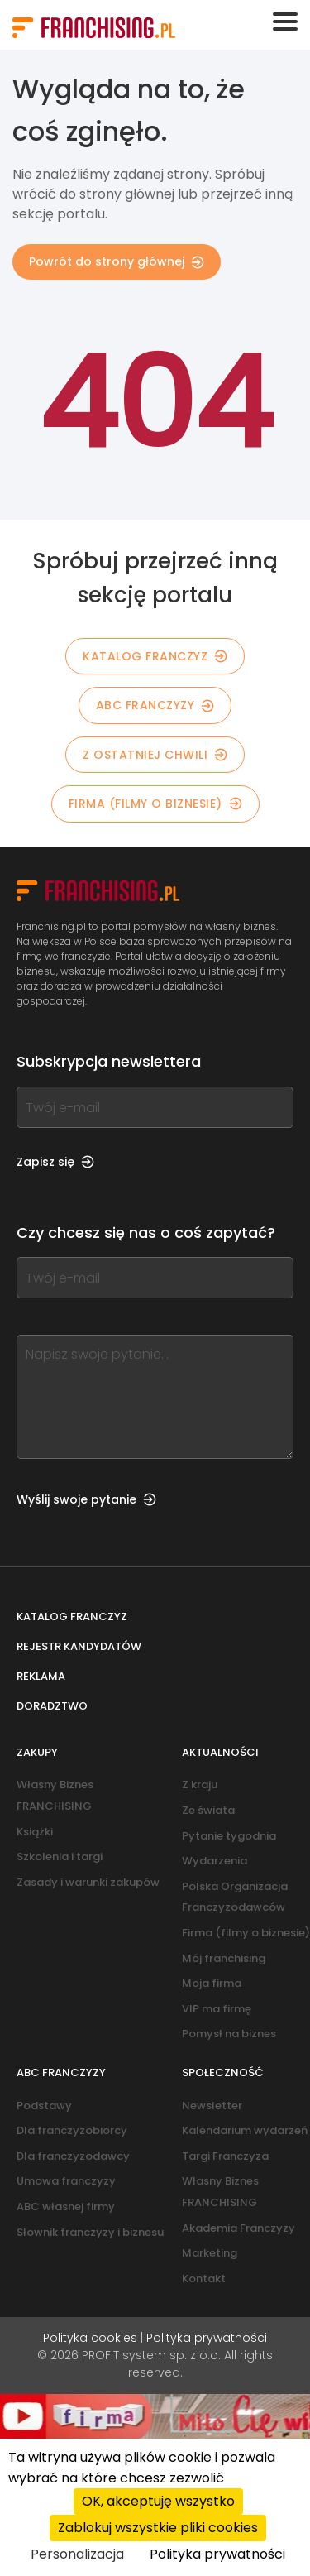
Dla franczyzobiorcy (72, 2130)
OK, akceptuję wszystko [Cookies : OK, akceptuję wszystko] (158, 2501)
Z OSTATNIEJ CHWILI (155, 754)
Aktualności (220, 1752)
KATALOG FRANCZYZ (155, 656)
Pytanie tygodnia (229, 1836)
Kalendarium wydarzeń (245, 2130)
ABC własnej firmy (66, 2206)
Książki (35, 1832)
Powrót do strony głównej (116, 261)
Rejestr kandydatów (79, 1646)
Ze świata (208, 1810)
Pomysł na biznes (229, 2033)
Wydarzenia (214, 1860)
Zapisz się (55, 1162)
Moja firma (211, 1983)
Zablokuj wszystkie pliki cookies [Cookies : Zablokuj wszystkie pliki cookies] (158, 2527)
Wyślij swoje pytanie (86, 1499)
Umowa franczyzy (66, 2181)
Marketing (209, 2253)
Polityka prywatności (206, 2337)
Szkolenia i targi (60, 1856)
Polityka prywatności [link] (217, 2554)
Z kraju (199, 1784)
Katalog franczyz (72, 1616)
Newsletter (212, 2105)
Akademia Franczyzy (238, 2228)
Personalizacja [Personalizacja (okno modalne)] (77, 2554)
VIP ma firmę (216, 2009)
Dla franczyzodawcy (73, 2156)
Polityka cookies (90, 2337)
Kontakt (204, 2278)
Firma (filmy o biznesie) (155, 803)
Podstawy (44, 2105)
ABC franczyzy (155, 705)
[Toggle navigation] (285, 21)
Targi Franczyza (225, 2156)
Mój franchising (223, 1958)
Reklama (41, 1676)
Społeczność (223, 2072)
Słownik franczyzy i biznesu (90, 2232)
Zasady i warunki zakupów (88, 1882)
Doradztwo (52, 1706)
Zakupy (37, 1752)
